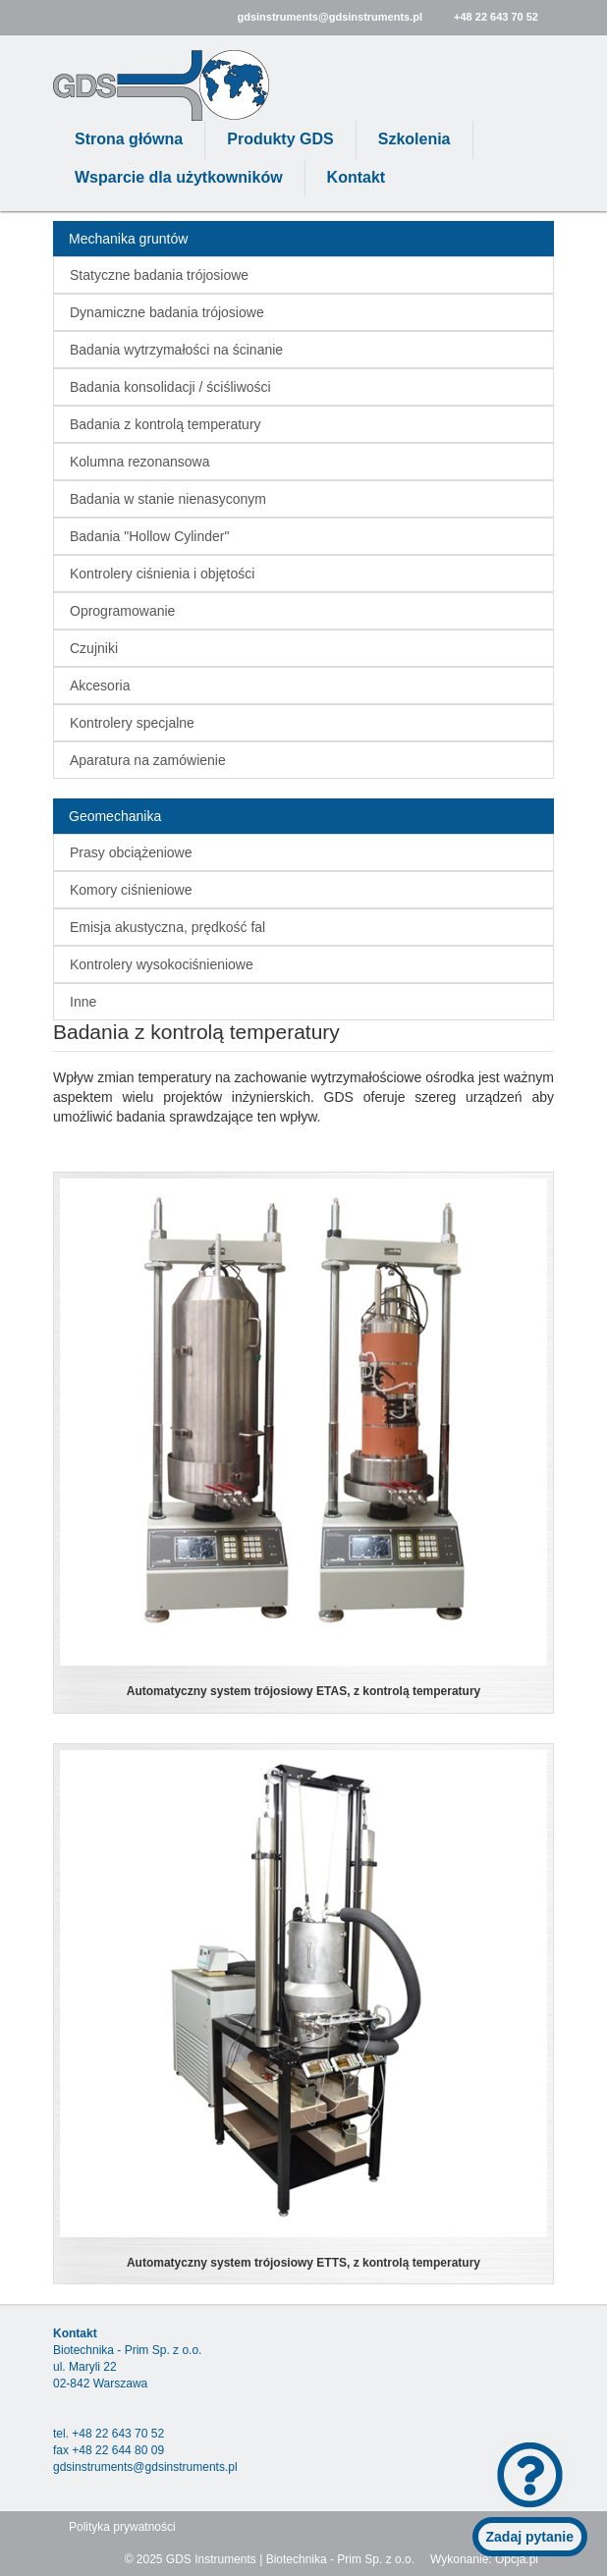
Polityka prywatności (122, 2527)
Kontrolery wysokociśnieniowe (161, 964)
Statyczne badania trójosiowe (159, 275)
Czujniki (94, 648)
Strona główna (129, 139)
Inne (83, 1002)
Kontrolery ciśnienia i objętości (162, 573)
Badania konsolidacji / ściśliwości (170, 387)
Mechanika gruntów (128, 239)
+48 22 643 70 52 (496, 17)
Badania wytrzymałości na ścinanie (176, 349)
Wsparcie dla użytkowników (179, 177)
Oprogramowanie (122, 611)
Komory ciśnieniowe (131, 890)
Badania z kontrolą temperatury (165, 424)
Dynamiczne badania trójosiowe (167, 312)
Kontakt (356, 177)
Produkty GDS (280, 139)
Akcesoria (100, 685)
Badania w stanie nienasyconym (168, 499)
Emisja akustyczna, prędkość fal (167, 927)
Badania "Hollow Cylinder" (149, 536)
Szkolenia (414, 139)
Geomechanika (115, 816)
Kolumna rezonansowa (139, 461)
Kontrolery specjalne (132, 723)
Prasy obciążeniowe (131, 852)
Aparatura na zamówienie (148, 760)
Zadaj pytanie (530, 2537)
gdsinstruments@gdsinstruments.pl (329, 17)
